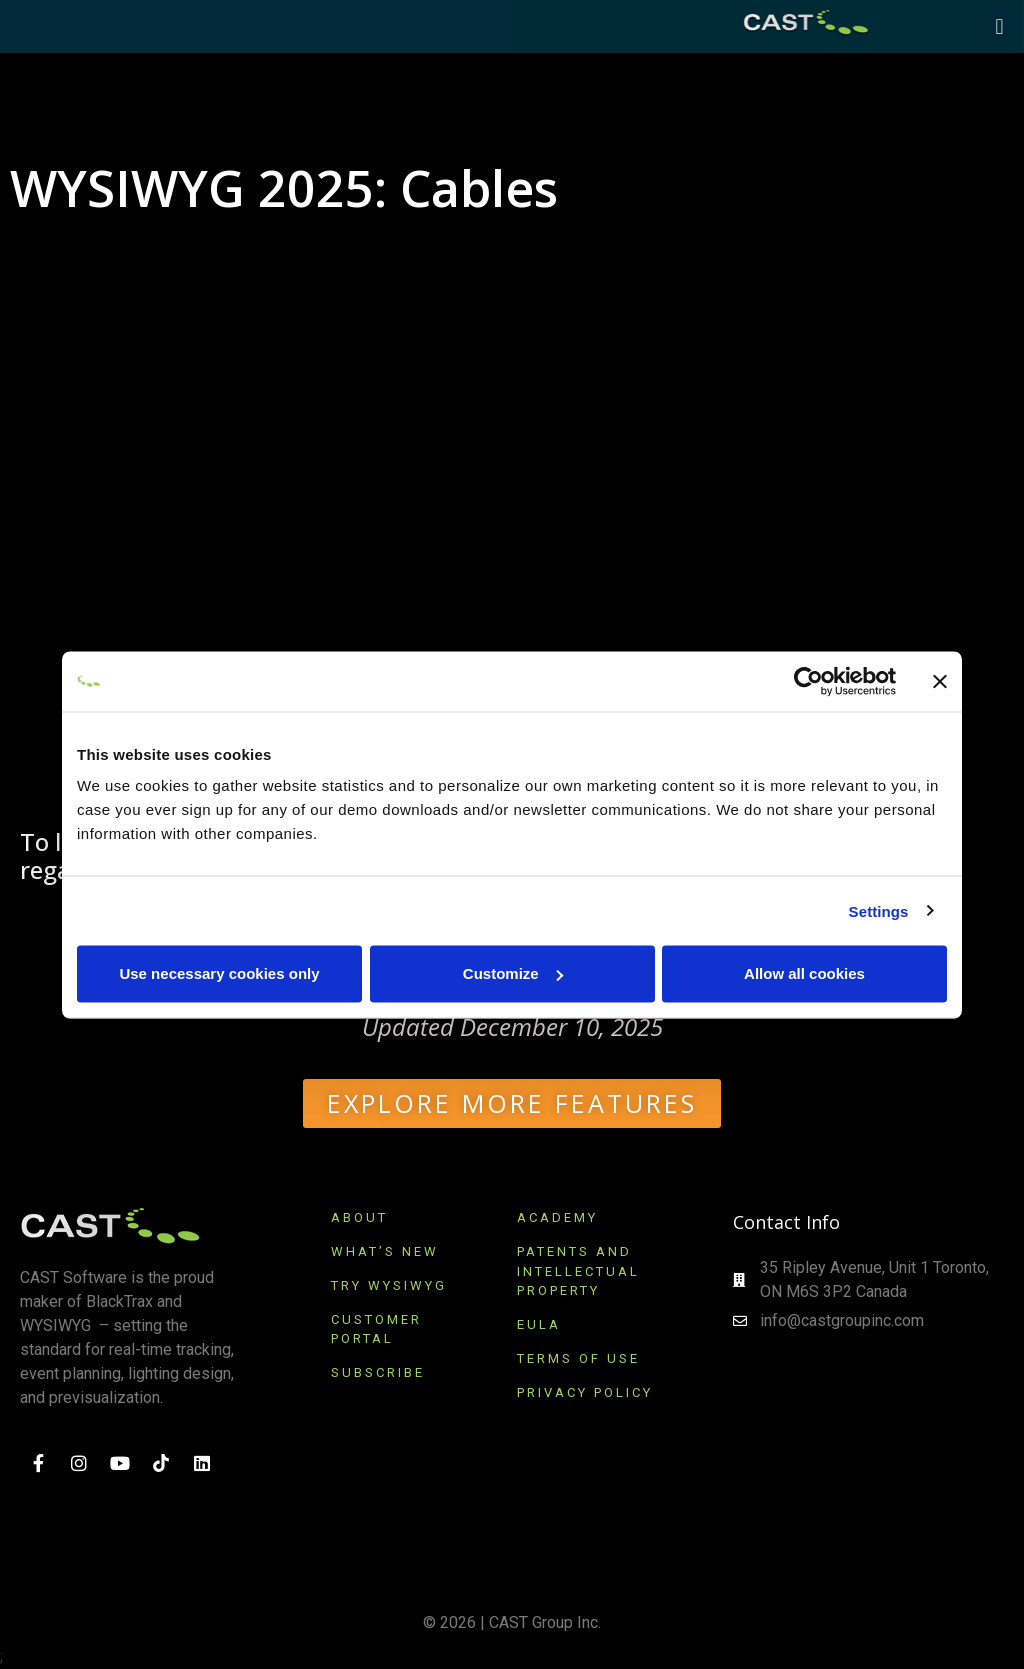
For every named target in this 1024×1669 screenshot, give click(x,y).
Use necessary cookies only (219, 973)
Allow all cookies (804, 973)
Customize (513, 973)
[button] (999, 26)
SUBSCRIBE (381, 1372)
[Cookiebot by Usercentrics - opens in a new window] (808, 681)
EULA (539, 1324)
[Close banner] (940, 681)
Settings (879, 910)
